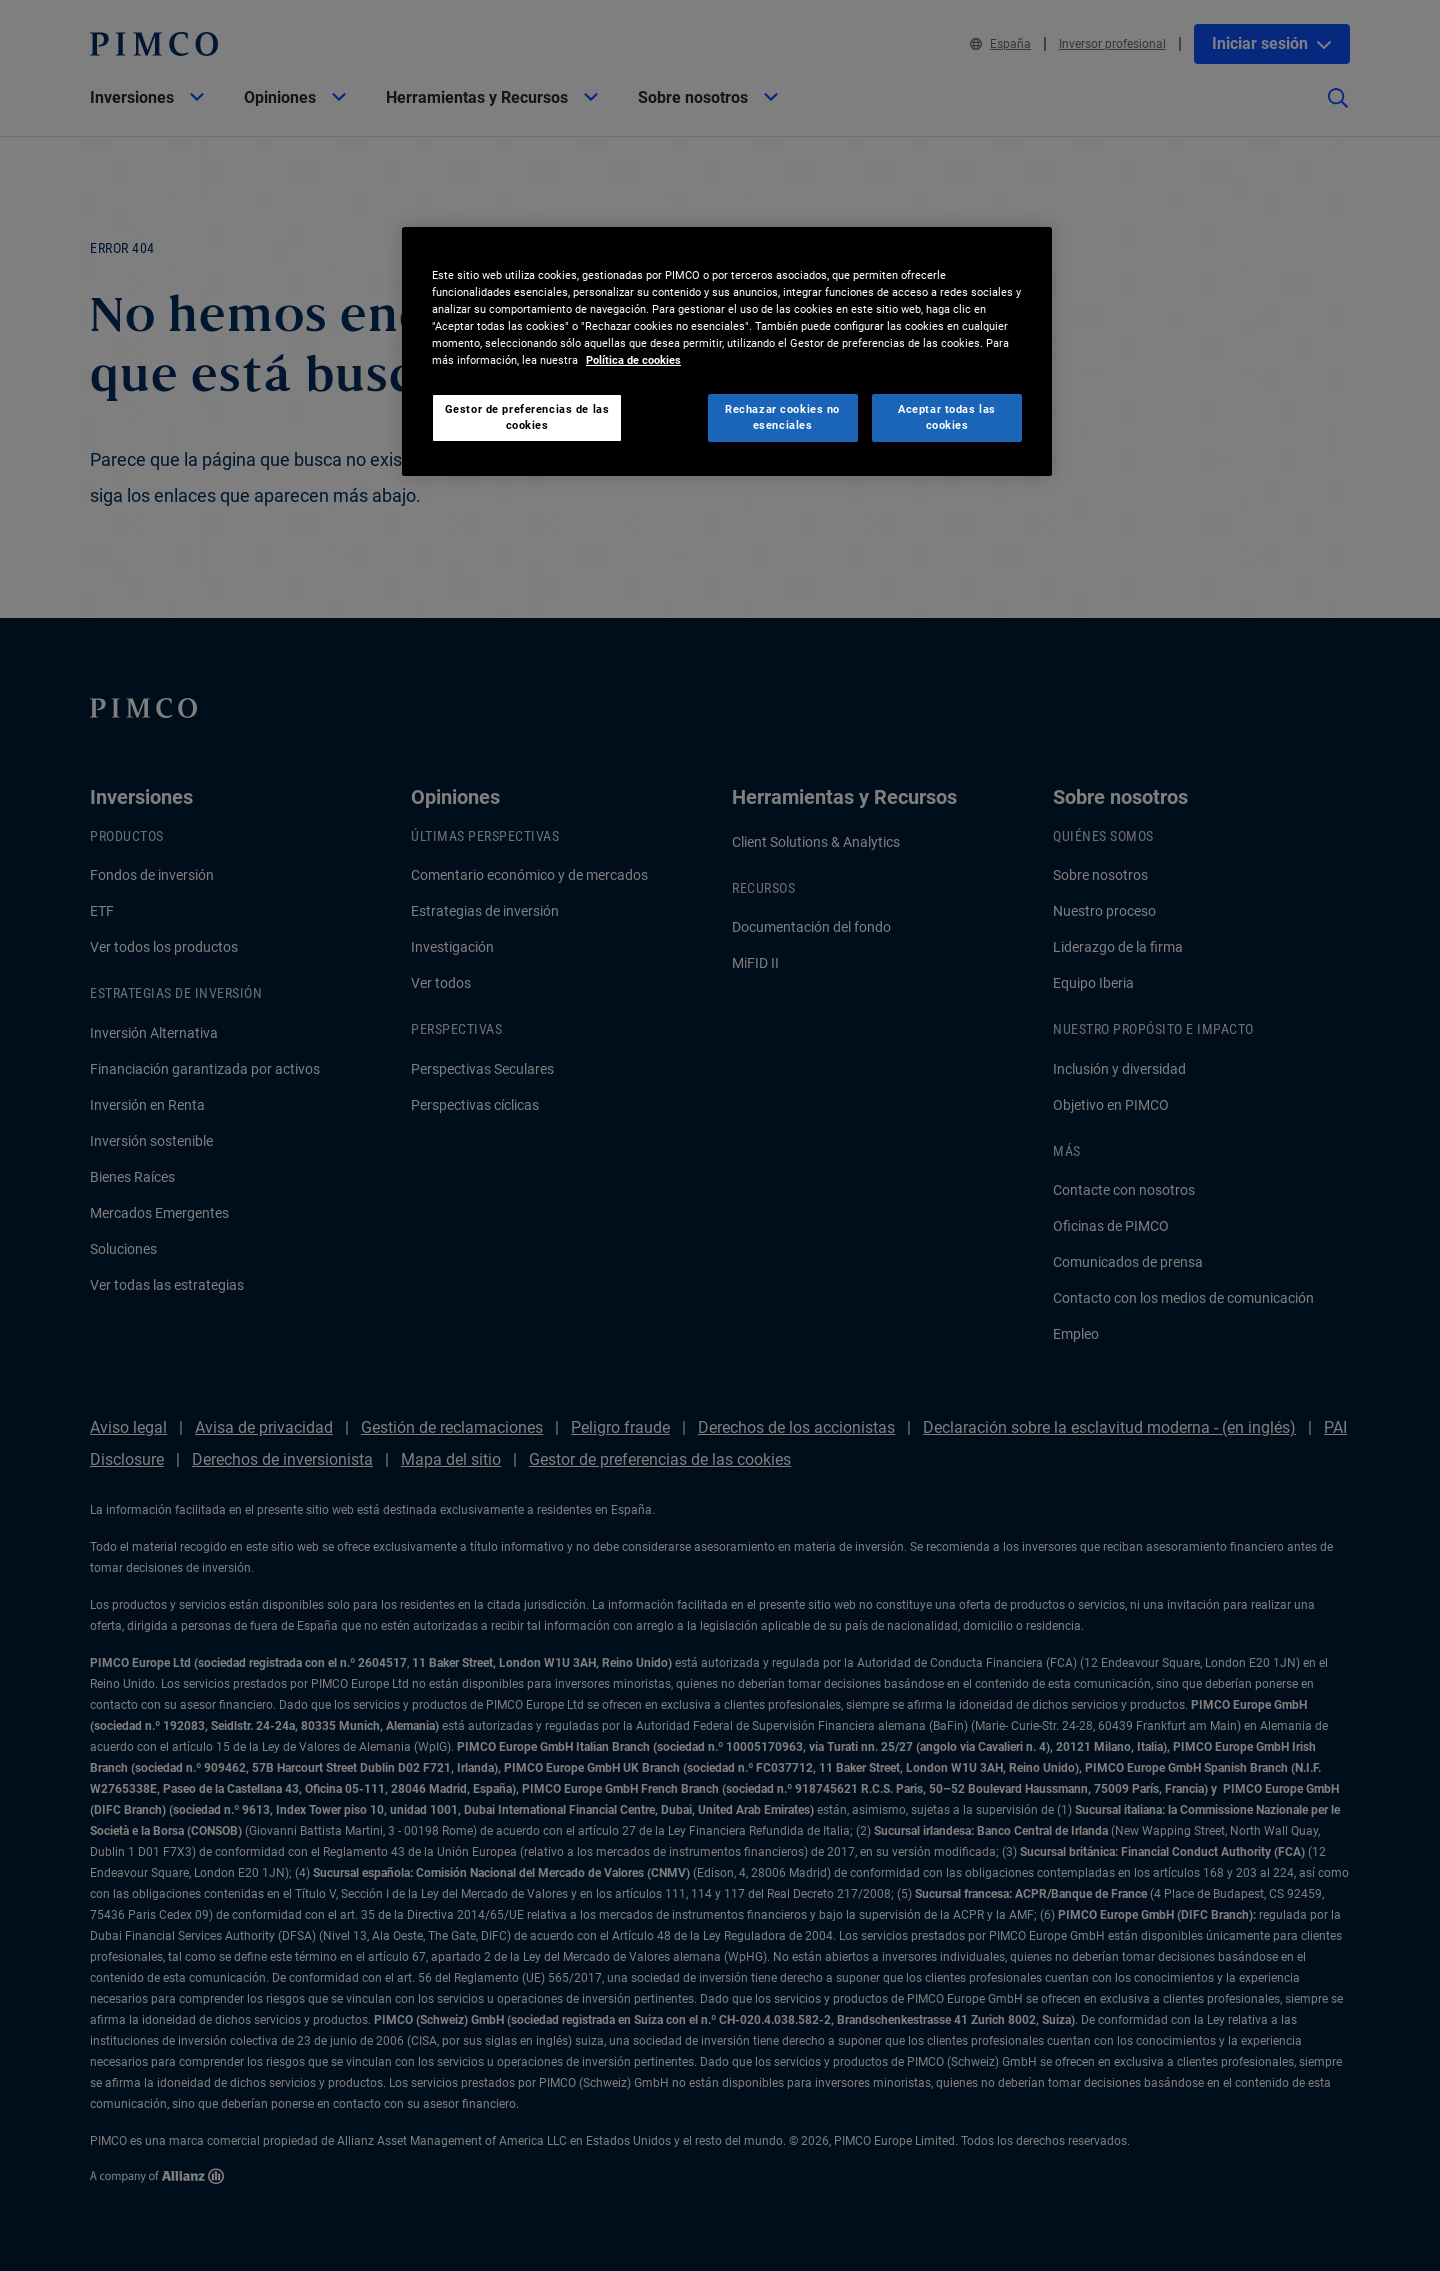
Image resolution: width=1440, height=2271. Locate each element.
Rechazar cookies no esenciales (782, 417)
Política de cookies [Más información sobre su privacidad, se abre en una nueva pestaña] (633, 360)
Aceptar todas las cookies (947, 417)
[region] (727, 351)
